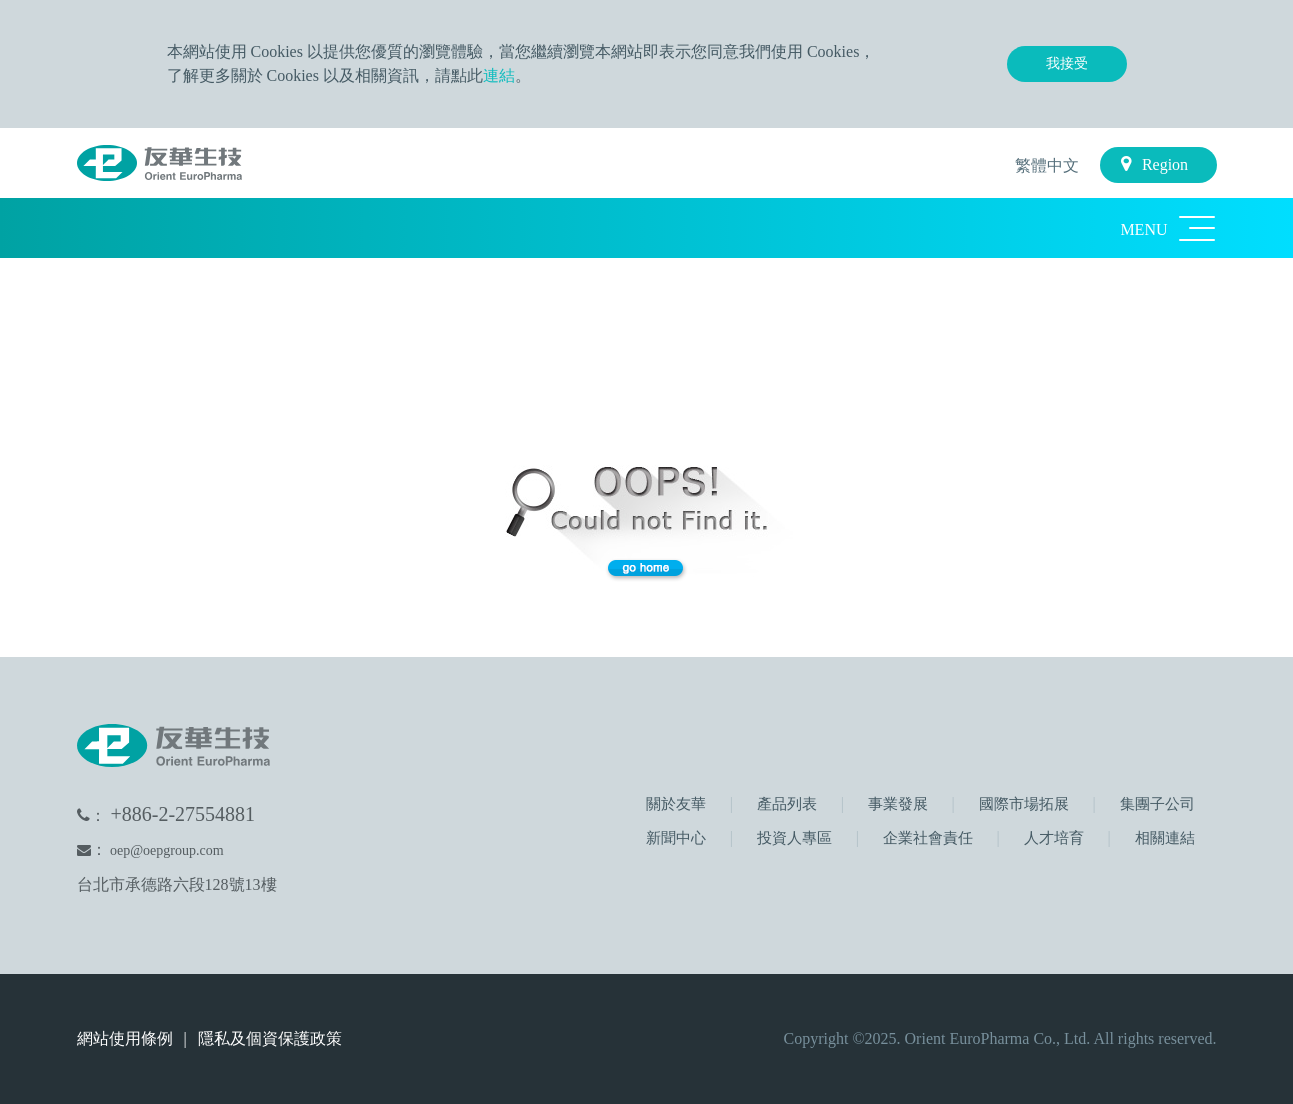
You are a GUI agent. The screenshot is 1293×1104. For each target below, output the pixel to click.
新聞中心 (676, 838)
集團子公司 (1155, 804)
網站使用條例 (127, 1038)
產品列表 (785, 804)
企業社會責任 (926, 838)
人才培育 (1052, 838)
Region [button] (1154, 164)
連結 (499, 75)
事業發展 (896, 804)
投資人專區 (792, 838)
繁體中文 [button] (1045, 165)
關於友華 (676, 804)
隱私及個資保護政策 (270, 1038)
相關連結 (1163, 838)
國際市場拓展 (1022, 804)
